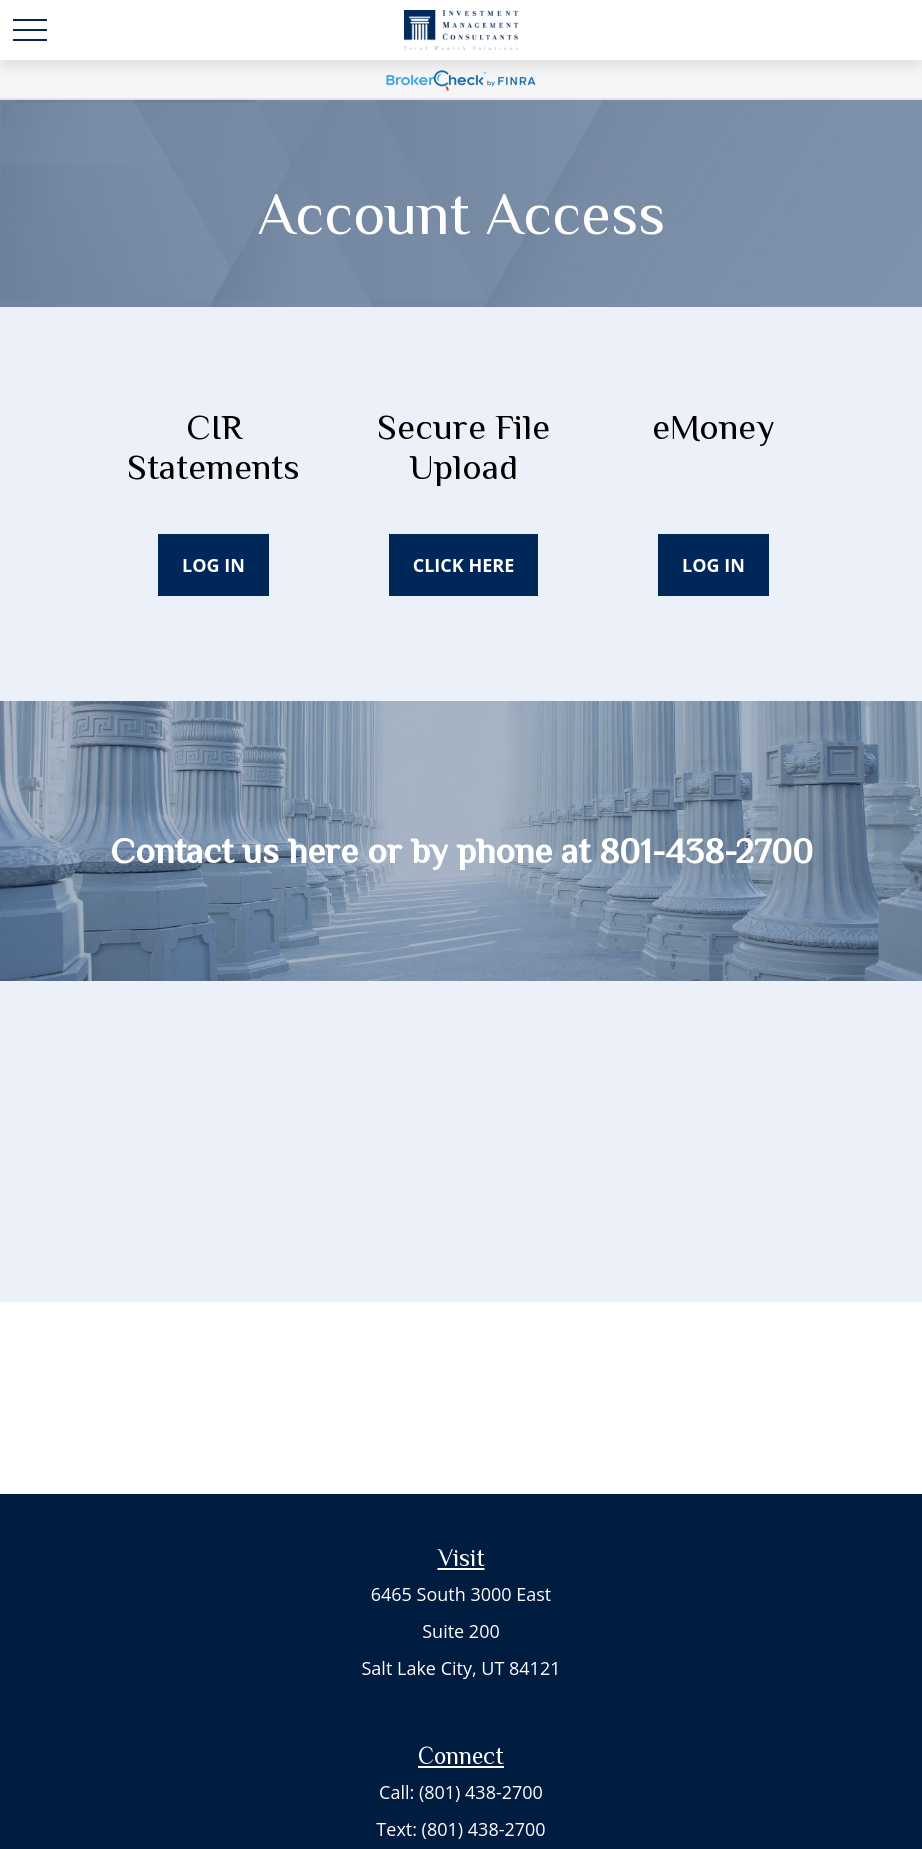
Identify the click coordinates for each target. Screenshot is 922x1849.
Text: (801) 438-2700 (460, 1829)
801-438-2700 (706, 851)
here (323, 851)
